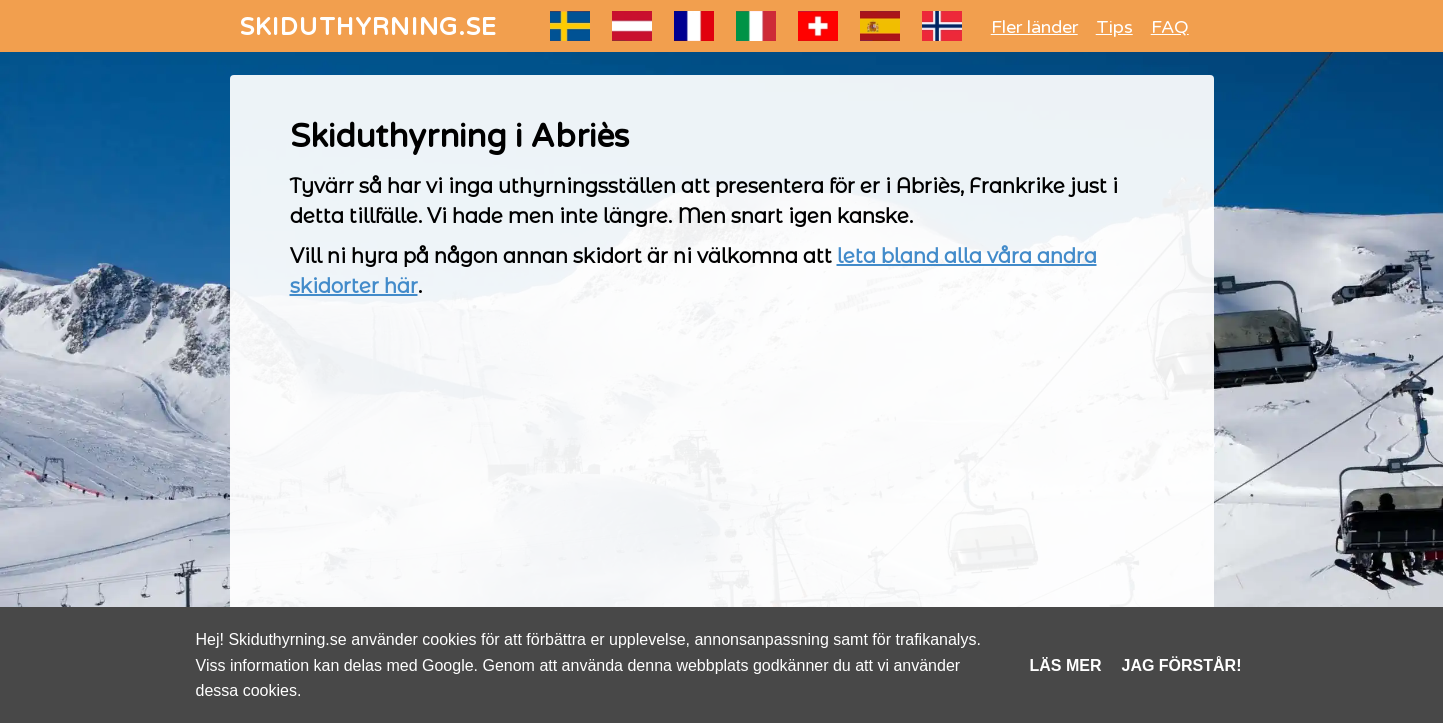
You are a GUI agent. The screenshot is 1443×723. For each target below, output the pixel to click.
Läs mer (1066, 665)
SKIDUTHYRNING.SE (369, 27)
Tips (1114, 27)
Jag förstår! (1182, 665)
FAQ (1170, 27)
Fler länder (1034, 27)
